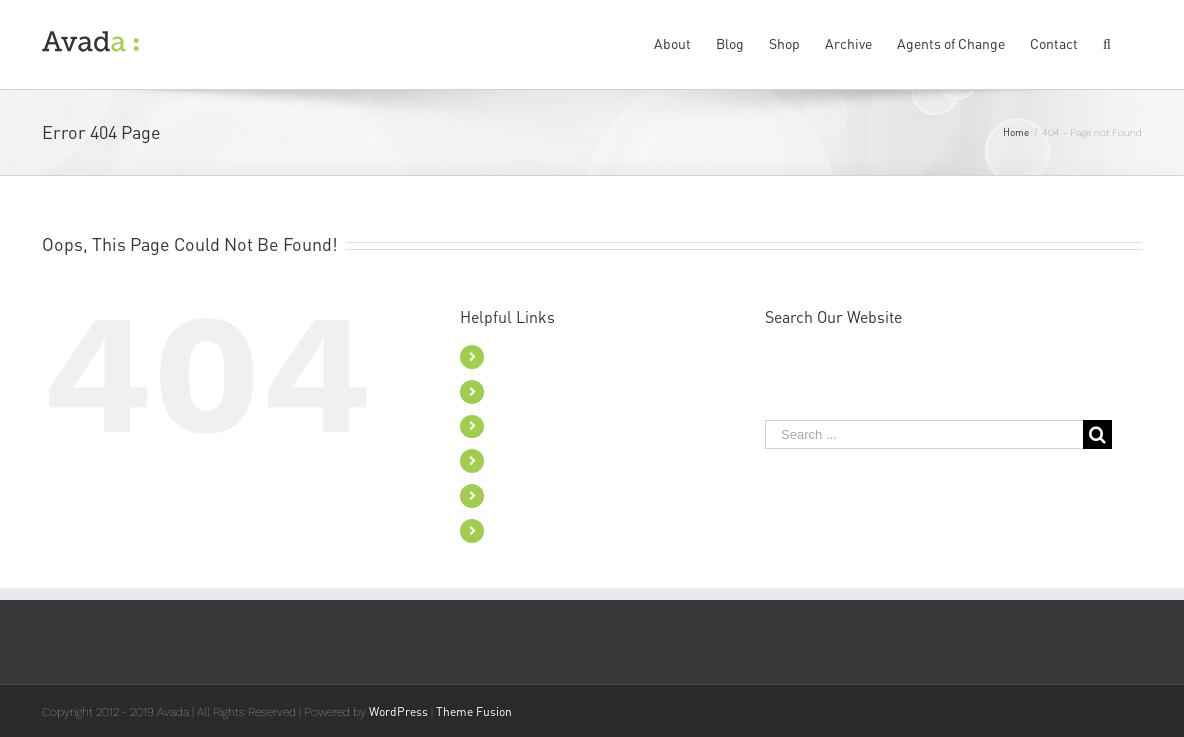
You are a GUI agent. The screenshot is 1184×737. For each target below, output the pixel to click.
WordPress (398, 711)
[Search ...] (924, 434)
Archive (517, 460)
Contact (518, 530)
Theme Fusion (474, 711)
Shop (509, 426)
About (512, 356)
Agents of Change (548, 495)
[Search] (1110, 42)
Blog (508, 391)
